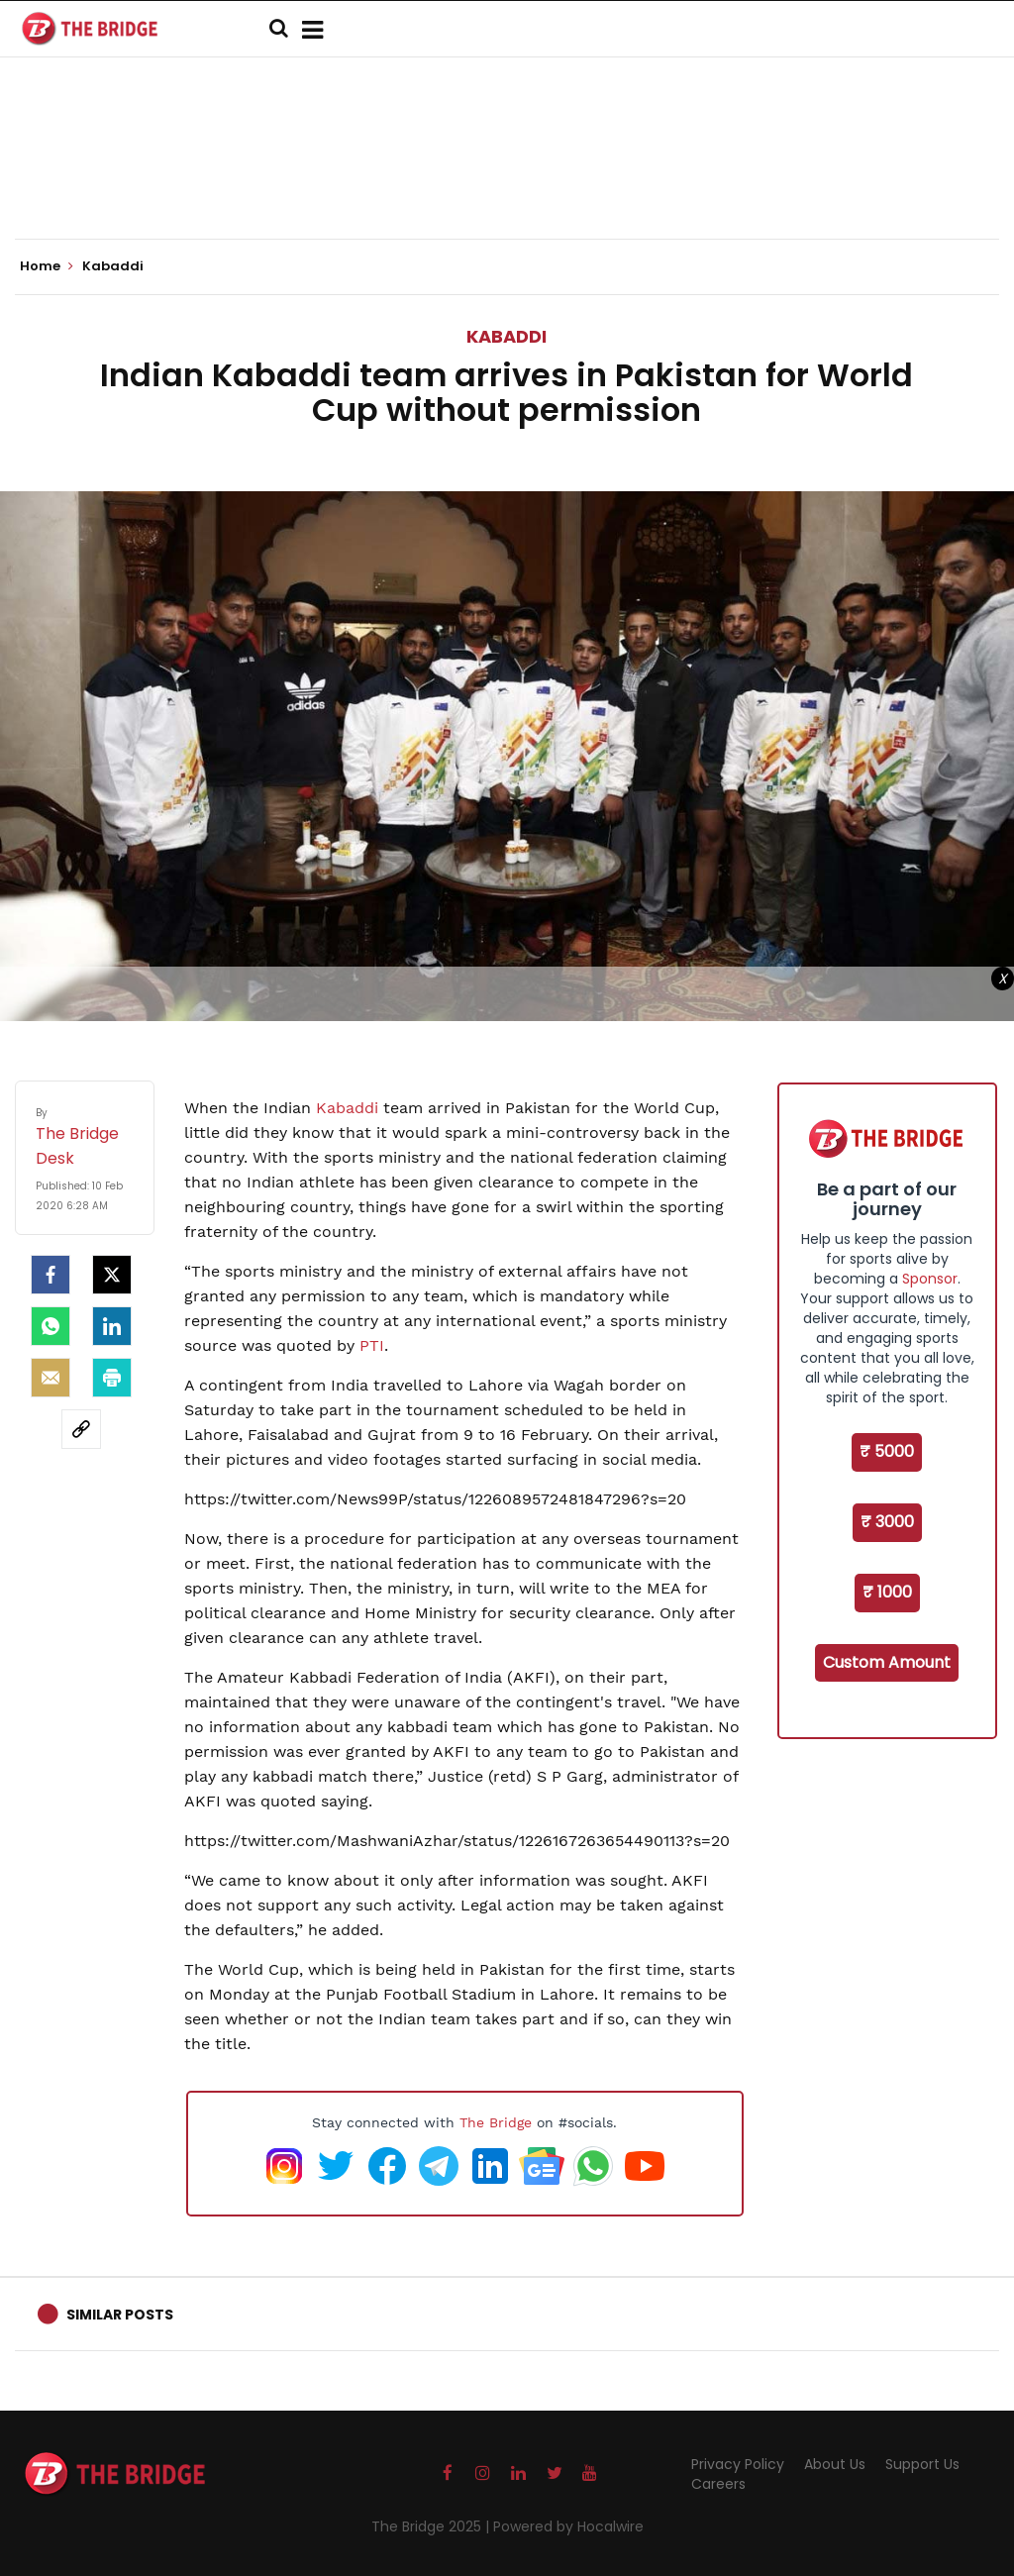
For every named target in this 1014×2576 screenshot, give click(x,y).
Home (46, 266)
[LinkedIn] (112, 1326)
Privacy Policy (737, 2464)
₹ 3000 (887, 1521)
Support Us (922, 2464)
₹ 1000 (887, 1592)
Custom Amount (887, 1662)
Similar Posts (119, 2314)
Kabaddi (506, 336)
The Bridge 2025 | (432, 2526)
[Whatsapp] (50, 1326)
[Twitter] (112, 1274)
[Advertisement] (507, 178)
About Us (834, 2464)
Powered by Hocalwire (568, 2526)
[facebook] (50, 1274)
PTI (371, 1345)
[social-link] (81, 1429)
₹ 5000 (887, 1451)
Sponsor (930, 1278)
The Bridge (495, 2122)
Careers (718, 2484)
